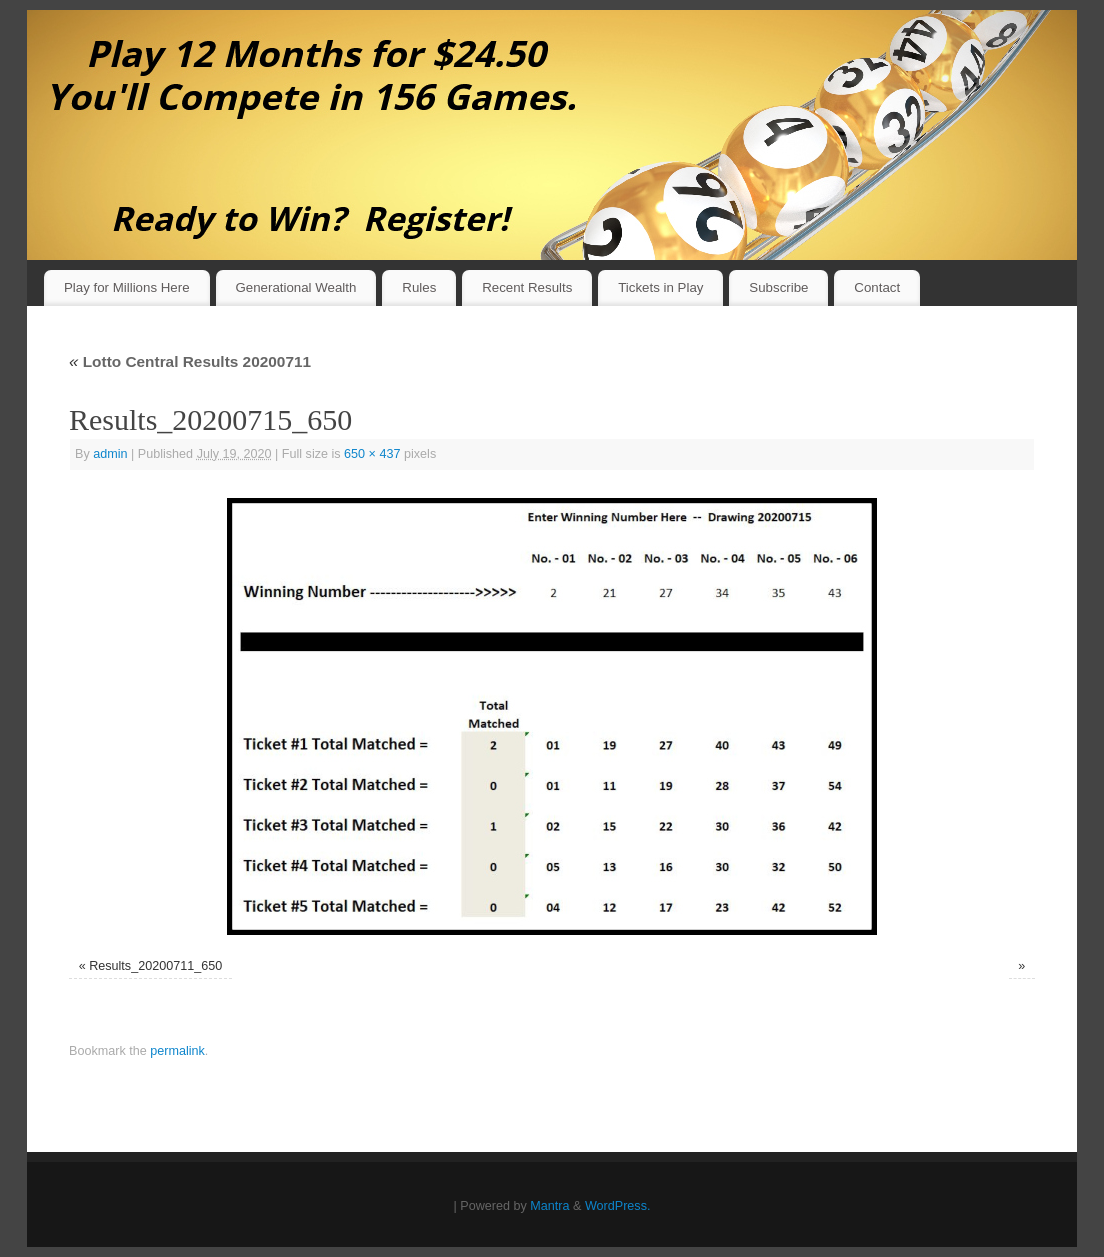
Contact (877, 287)
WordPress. (618, 1206)
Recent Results (527, 287)
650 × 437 (372, 454)
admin (110, 454)
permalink (177, 1051)
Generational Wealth (295, 287)
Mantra (549, 1206)
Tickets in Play (660, 287)
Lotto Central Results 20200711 (190, 361)
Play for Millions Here (127, 287)
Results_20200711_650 (155, 966)
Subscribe (778, 287)
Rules (419, 287)
